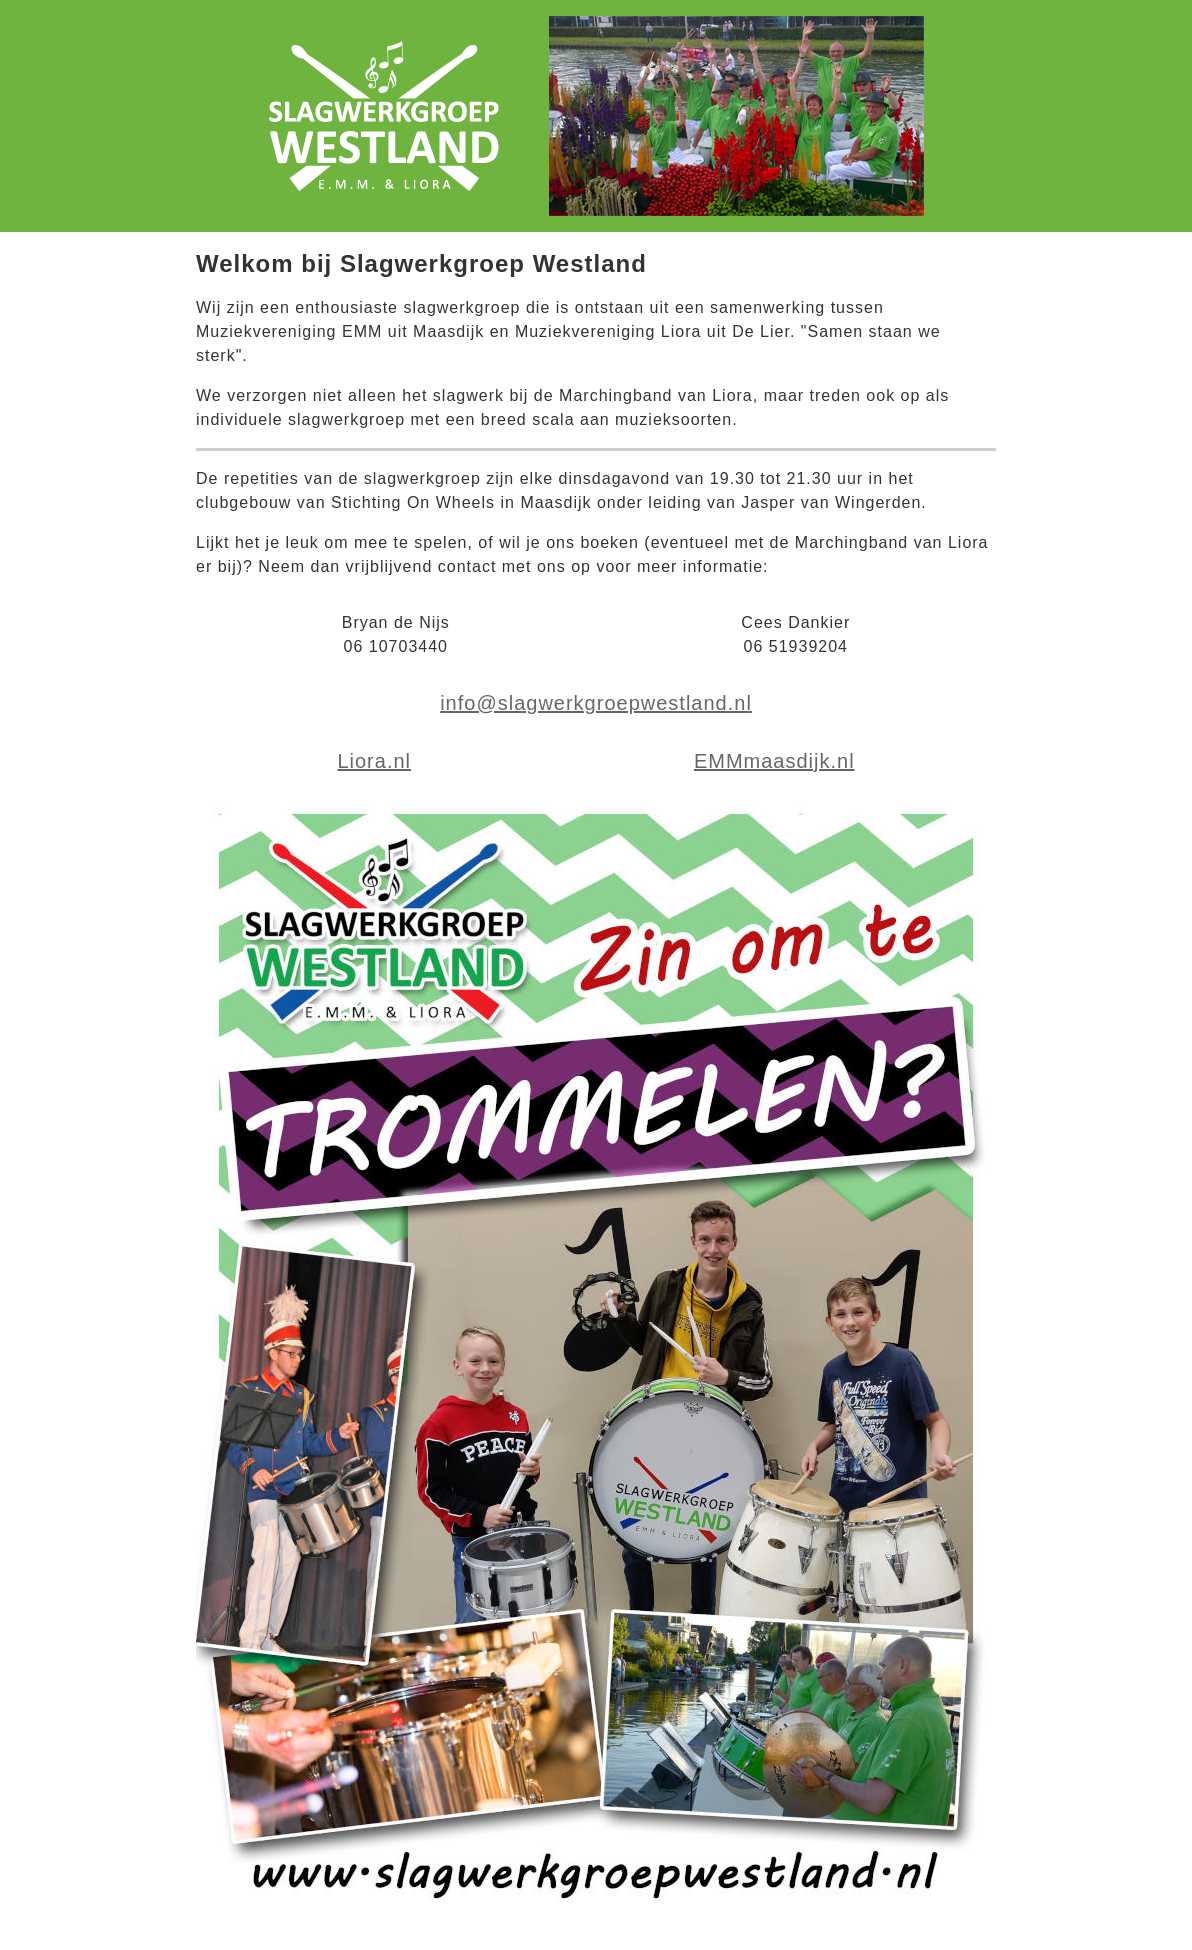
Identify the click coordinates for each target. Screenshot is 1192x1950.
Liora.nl (374, 761)
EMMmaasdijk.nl (774, 761)
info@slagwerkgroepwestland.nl (596, 703)
